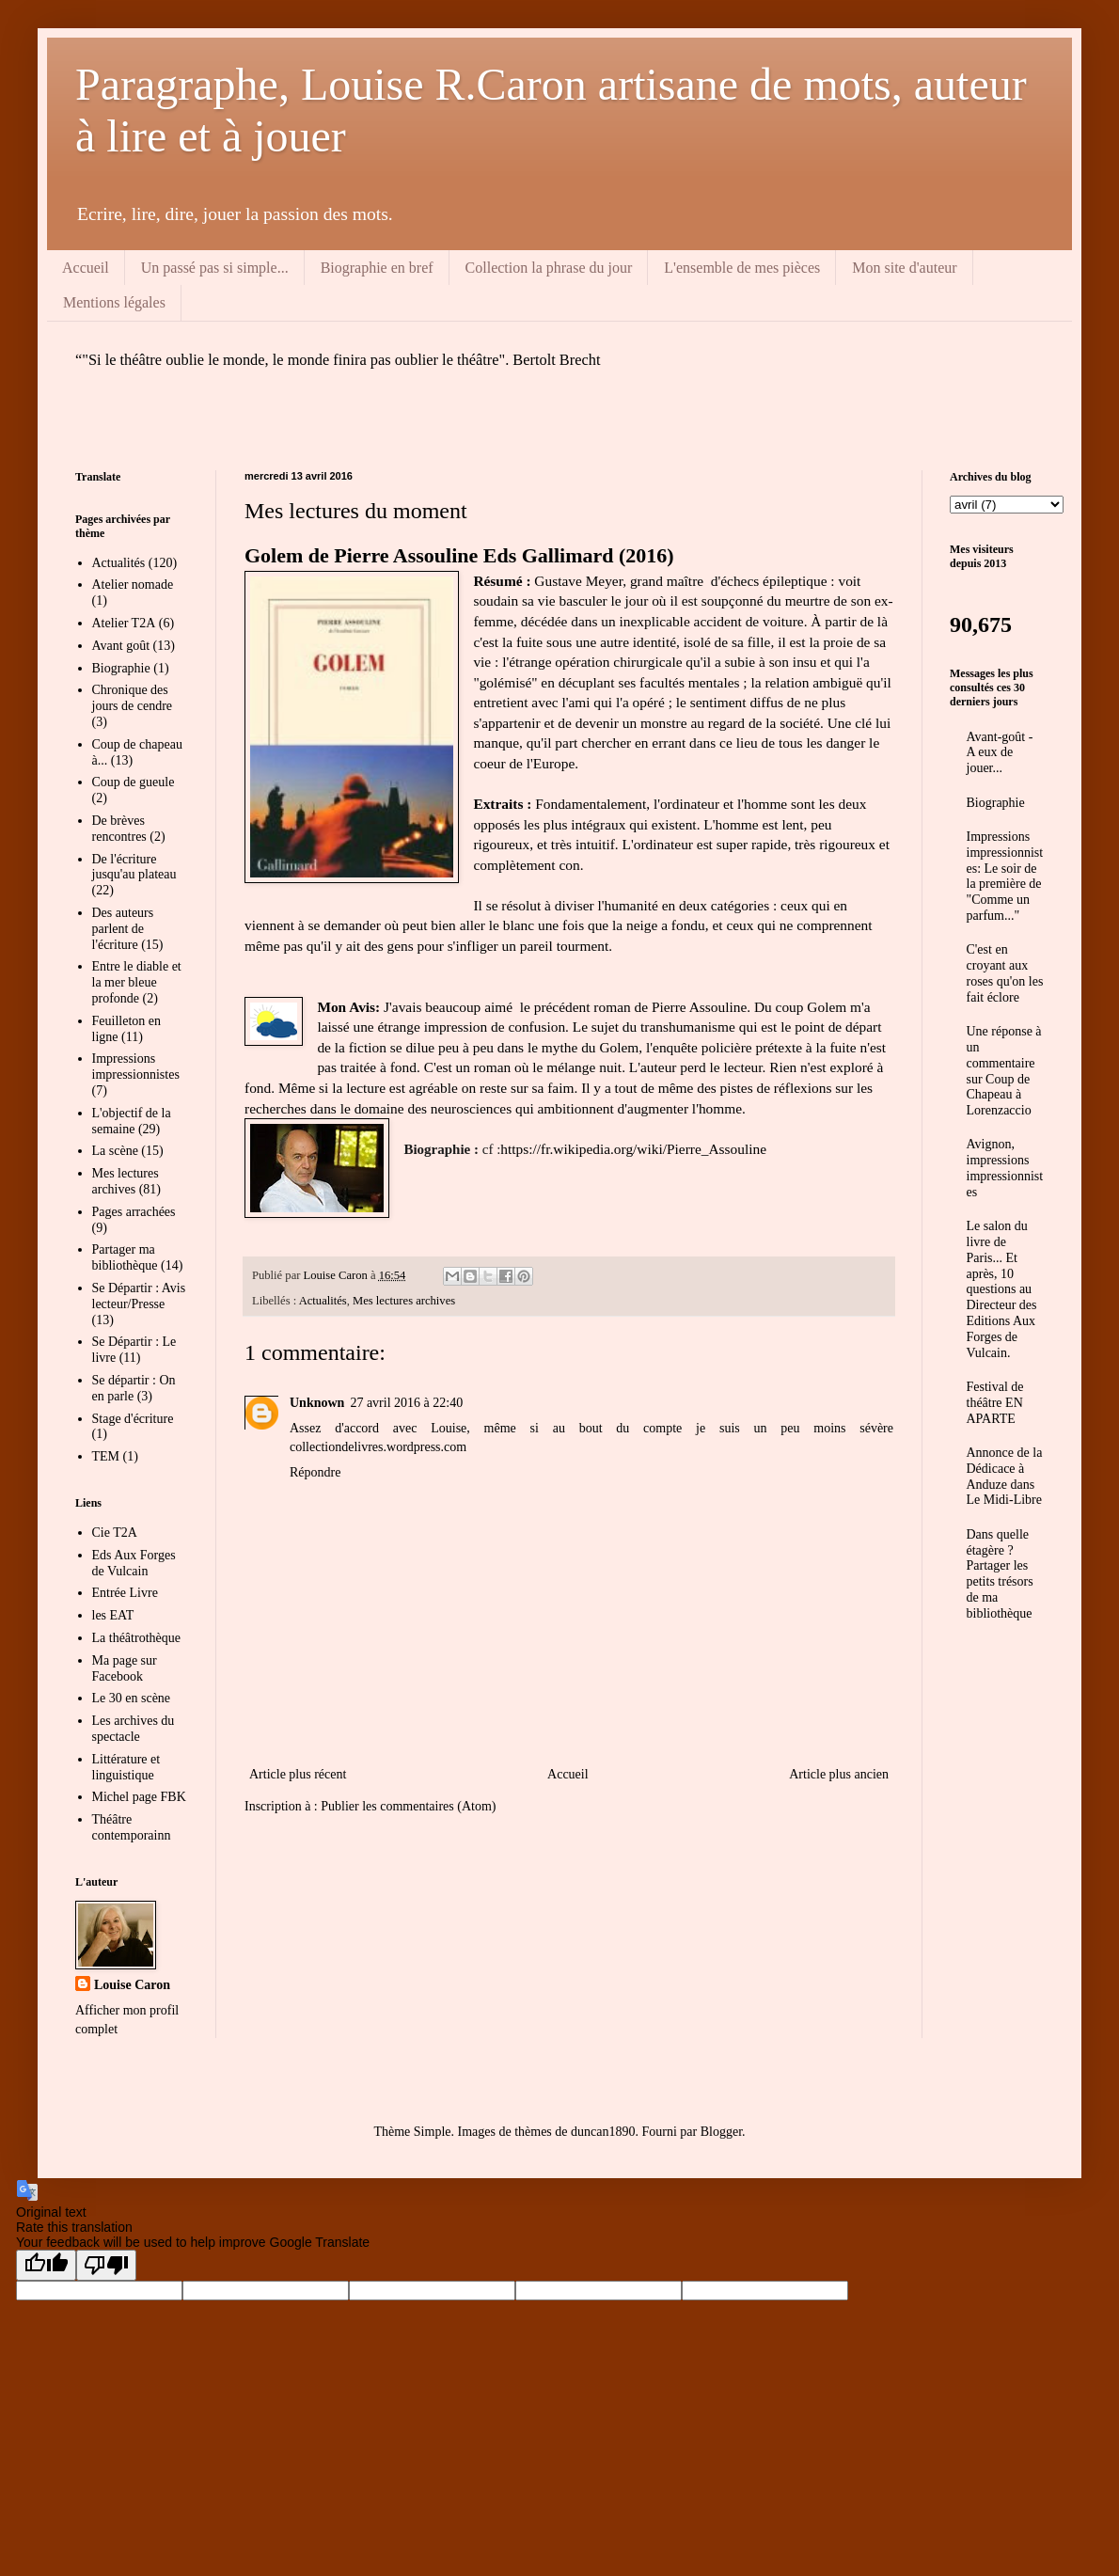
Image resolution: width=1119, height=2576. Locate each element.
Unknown (317, 1403)
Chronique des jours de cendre (132, 698)
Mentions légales (114, 302)
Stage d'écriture (133, 1419)
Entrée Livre (125, 1593)
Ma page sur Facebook (124, 1668)
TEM (106, 1456)
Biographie (121, 668)
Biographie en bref (377, 268)
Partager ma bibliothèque (125, 1257)
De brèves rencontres (119, 829)
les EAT (113, 1615)
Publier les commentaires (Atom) (408, 1806)
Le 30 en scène (131, 1698)
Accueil (85, 268)
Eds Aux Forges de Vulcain (134, 1563)
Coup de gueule (133, 782)
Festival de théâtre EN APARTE (995, 1403)
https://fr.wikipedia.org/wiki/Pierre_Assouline (633, 1149)
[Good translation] (46, 2265)
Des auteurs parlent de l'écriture (123, 929)
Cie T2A (114, 1532)
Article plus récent (297, 1774)
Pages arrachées (134, 1212)
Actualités (323, 1300)
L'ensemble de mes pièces (742, 268)
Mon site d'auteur (904, 268)
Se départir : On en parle (134, 1388)
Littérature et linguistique (126, 1767)
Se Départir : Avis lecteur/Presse (139, 1296)
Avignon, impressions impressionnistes (1005, 1167)
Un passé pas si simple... (215, 268)
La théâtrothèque (136, 1638)
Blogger (721, 2132)
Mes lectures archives (404, 1300)
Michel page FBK (139, 1797)
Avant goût (121, 646)
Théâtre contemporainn (131, 1827)
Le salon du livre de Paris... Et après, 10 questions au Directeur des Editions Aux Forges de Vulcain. (1002, 1289)
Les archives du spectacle (133, 1729)
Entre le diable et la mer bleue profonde (136, 982)
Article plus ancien (839, 1774)
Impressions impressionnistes (136, 1066)
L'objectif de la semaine (131, 1121)
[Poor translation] (106, 2265)
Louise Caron (132, 1985)
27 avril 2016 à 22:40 (406, 1403)
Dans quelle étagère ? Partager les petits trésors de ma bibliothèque (1000, 1573)
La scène (115, 1151)
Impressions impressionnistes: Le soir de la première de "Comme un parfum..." (1005, 876)
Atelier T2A (124, 623)
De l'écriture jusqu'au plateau (134, 867)
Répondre (315, 1472)
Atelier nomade (133, 584)
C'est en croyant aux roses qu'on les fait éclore (1005, 973)
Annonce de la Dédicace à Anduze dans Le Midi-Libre (1005, 1476)
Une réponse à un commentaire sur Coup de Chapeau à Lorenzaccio (1004, 1070)
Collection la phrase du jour (549, 268)
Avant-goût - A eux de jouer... (1000, 753)
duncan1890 (603, 2132)
